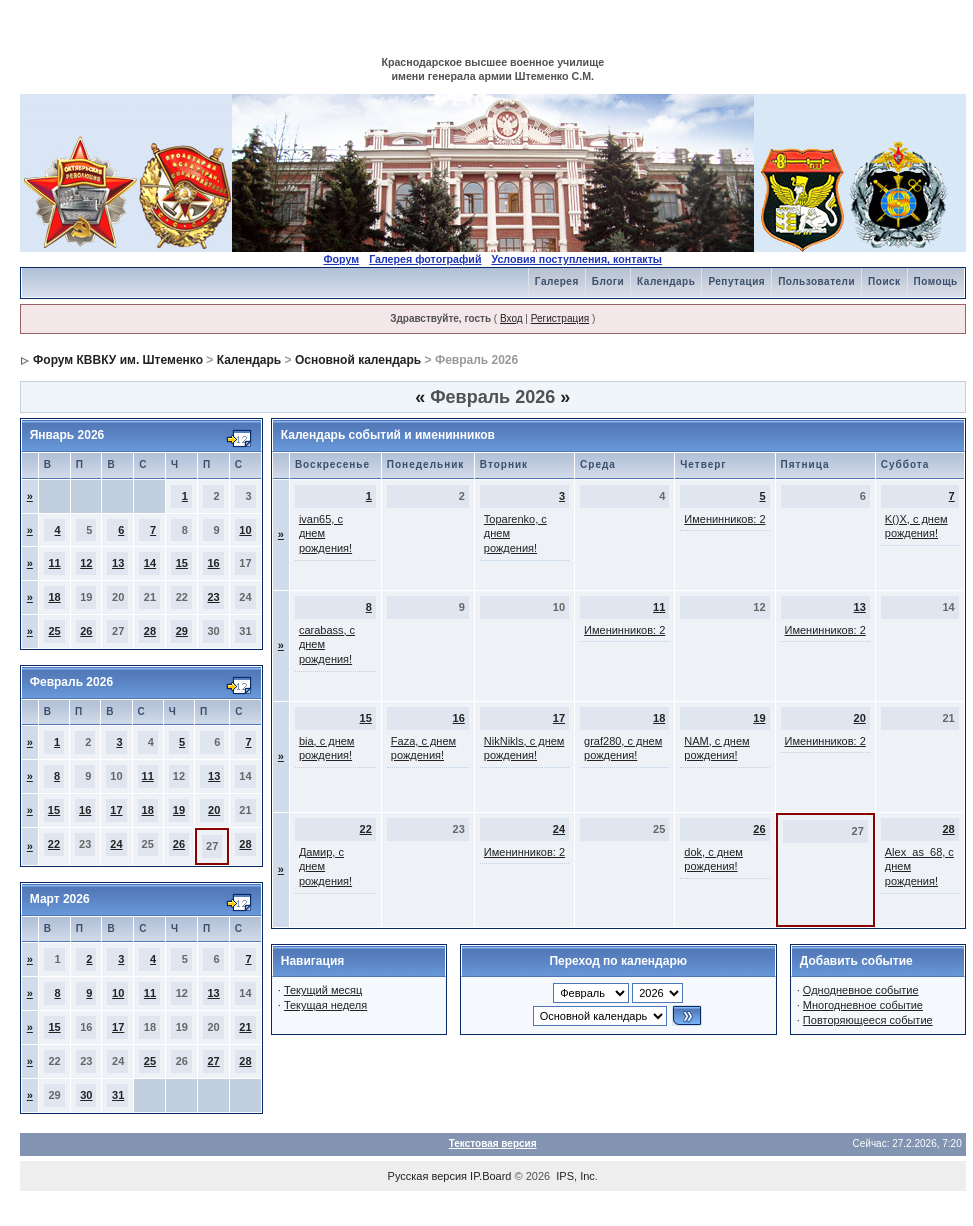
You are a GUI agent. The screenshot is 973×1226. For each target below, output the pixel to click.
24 (116, 844)
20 (214, 810)
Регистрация (560, 318)
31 (118, 1095)
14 (150, 563)
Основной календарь (358, 360)
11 (54, 563)
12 (86, 563)
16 (213, 563)
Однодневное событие (861, 990)
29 (182, 631)
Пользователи (816, 281)
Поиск (884, 281)
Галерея (557, 281)
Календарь (666, 281)
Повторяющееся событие (868, 1020)
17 (116, 810)
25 (54, 631)
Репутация (736, 281)
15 (182, 563)
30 (86, 1095)
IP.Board (490, 1176)
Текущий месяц (323, 990)
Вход (511, 318)
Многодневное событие (863, 1005)
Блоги (608, 281)
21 (245, 1027)
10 (245, 530)
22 (54, 844)
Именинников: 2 (724, 519)
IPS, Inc (575, 1176)
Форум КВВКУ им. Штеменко (118, 360)
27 (213, 1061)
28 (150, 631)
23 (213, 597)
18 (54, 597)
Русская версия (427, 1176)
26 (86, 631)
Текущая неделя (325, 1005)
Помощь (936, 281)
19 (179, 810)
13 (118, 563)
